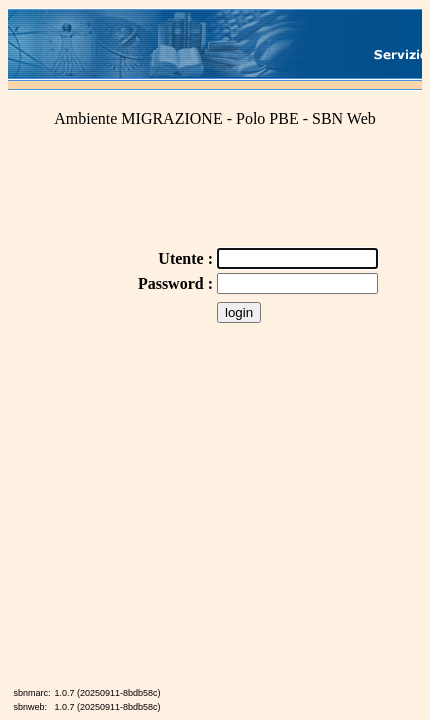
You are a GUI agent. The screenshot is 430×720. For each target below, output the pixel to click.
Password (173, 283)
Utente (182, 258)
